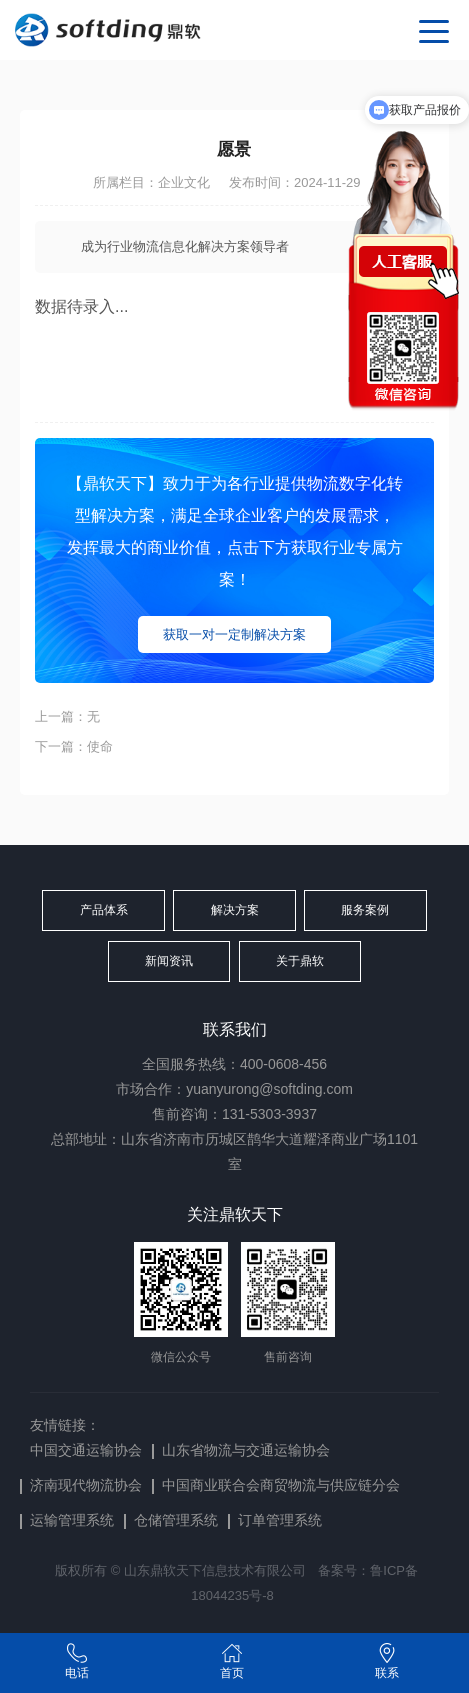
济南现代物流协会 (86, 1485)
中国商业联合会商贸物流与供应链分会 (281, 1485)
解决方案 (235, 910)
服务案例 (365, 910)
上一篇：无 (67, 716)
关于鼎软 (300, 961)
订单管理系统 (280, 1520)
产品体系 (104, 910)
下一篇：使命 (74, 746)
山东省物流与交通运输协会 (246, 1450)
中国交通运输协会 (86, 1450)
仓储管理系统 (176, 1520)
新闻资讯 (169, 961)
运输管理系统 (72, 1520)
